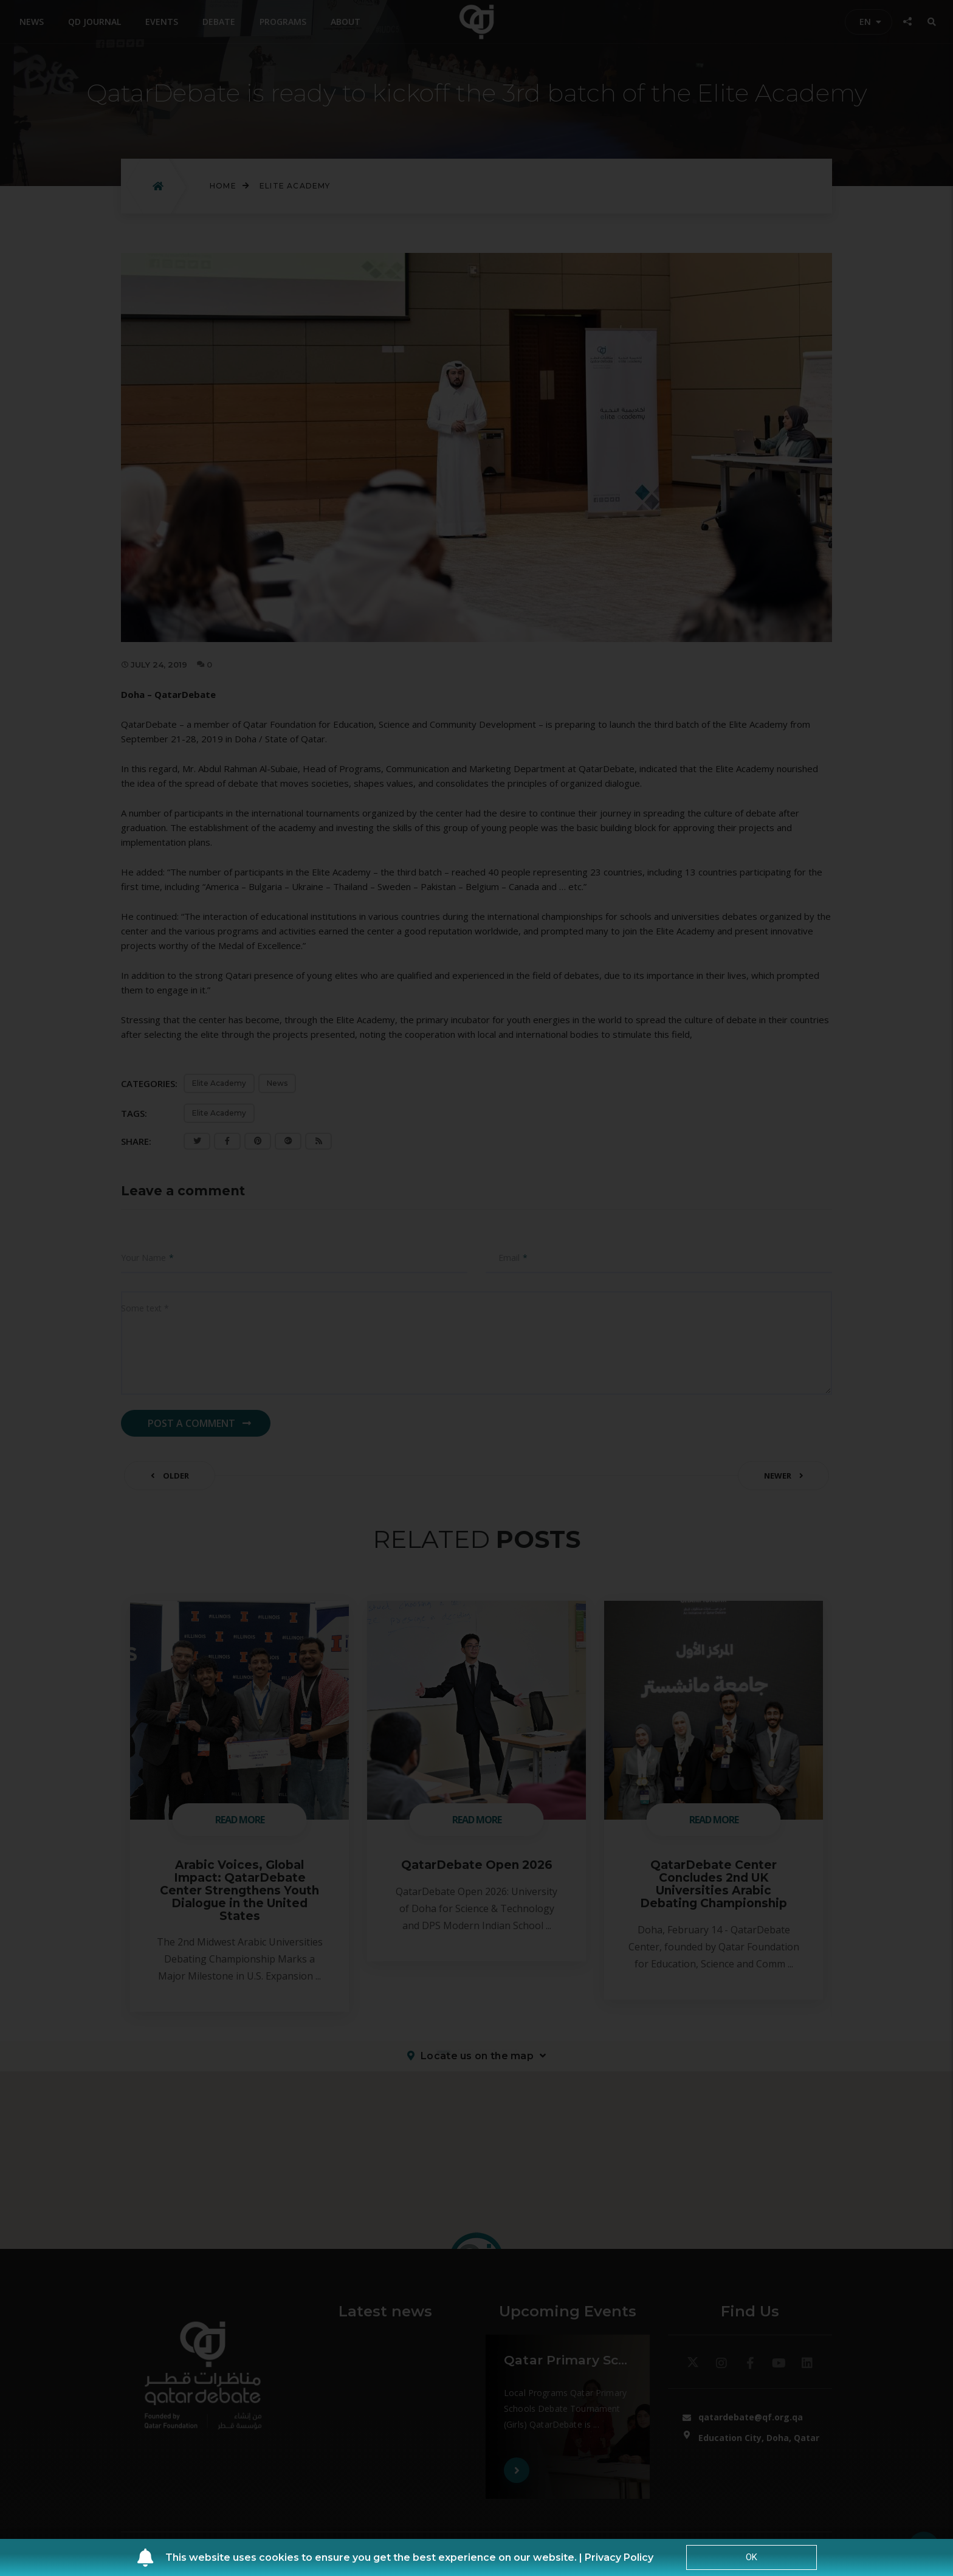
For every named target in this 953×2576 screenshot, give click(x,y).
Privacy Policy (619, 2557)
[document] (476, 1288)
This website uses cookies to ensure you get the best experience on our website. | (375, 2557)
